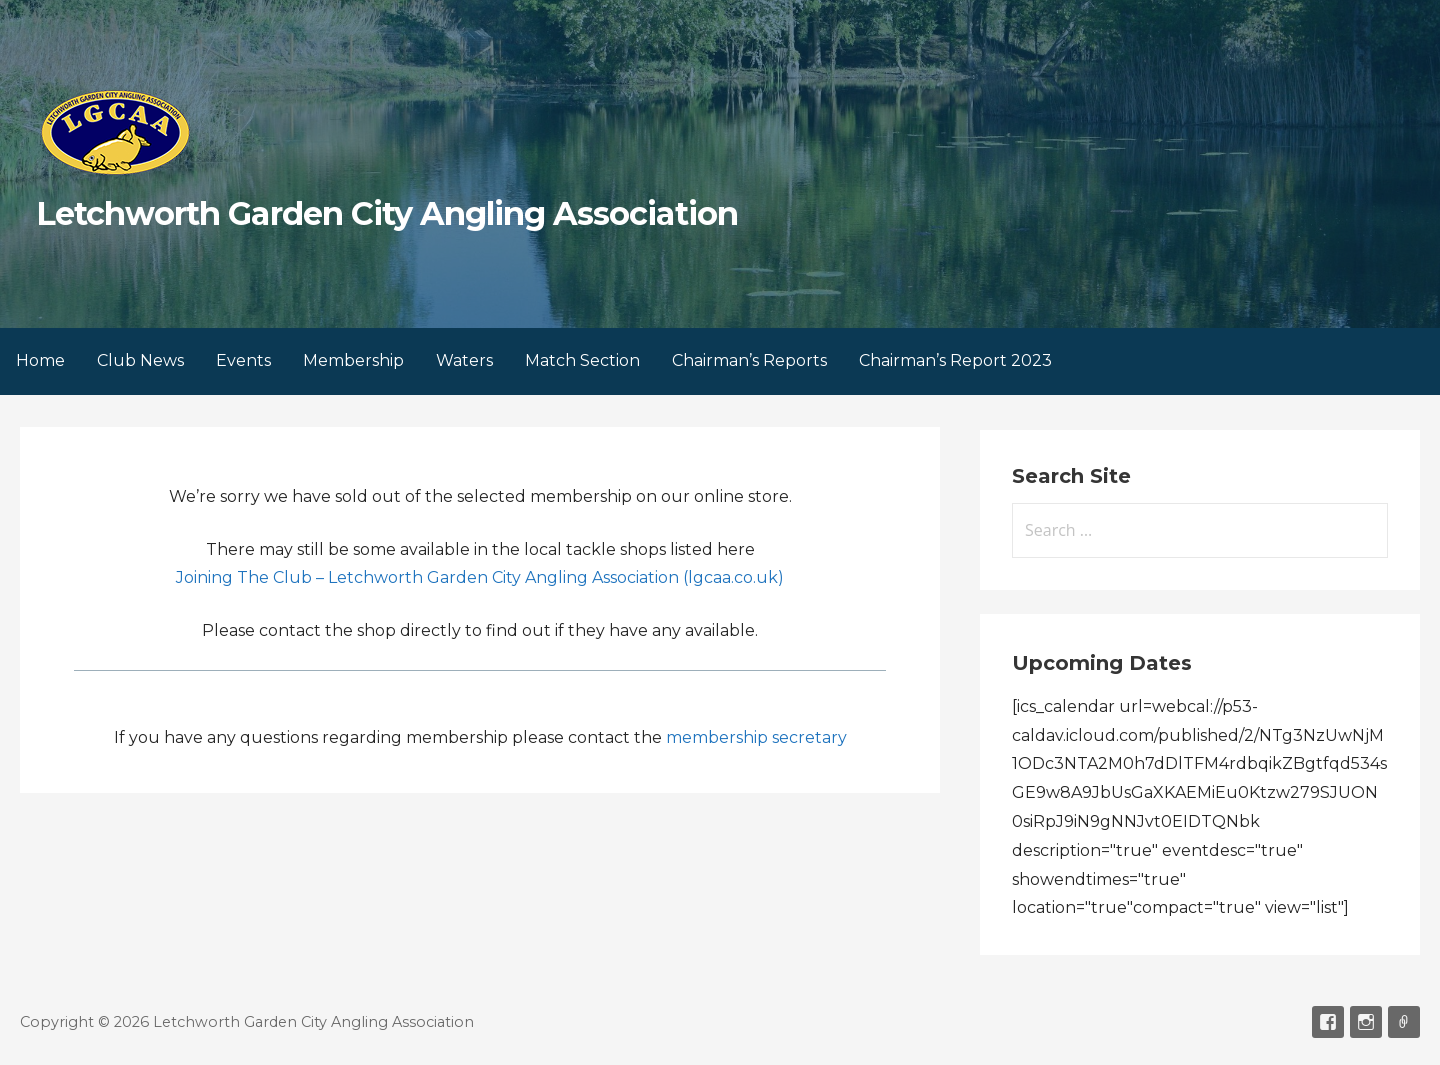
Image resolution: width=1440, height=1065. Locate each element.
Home (40, 360)
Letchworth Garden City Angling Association (387, 213)
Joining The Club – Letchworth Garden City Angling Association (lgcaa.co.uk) (480, 577)
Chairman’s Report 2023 (955, 360)
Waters (464, 360)
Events (243, 360)
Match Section (582, 360)
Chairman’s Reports (749, 360)
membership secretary (756, 737)
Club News (140, 360)
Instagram (1366, 1022)
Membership (353, 360)
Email (1404, 1022)
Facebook (1328, 1022)
